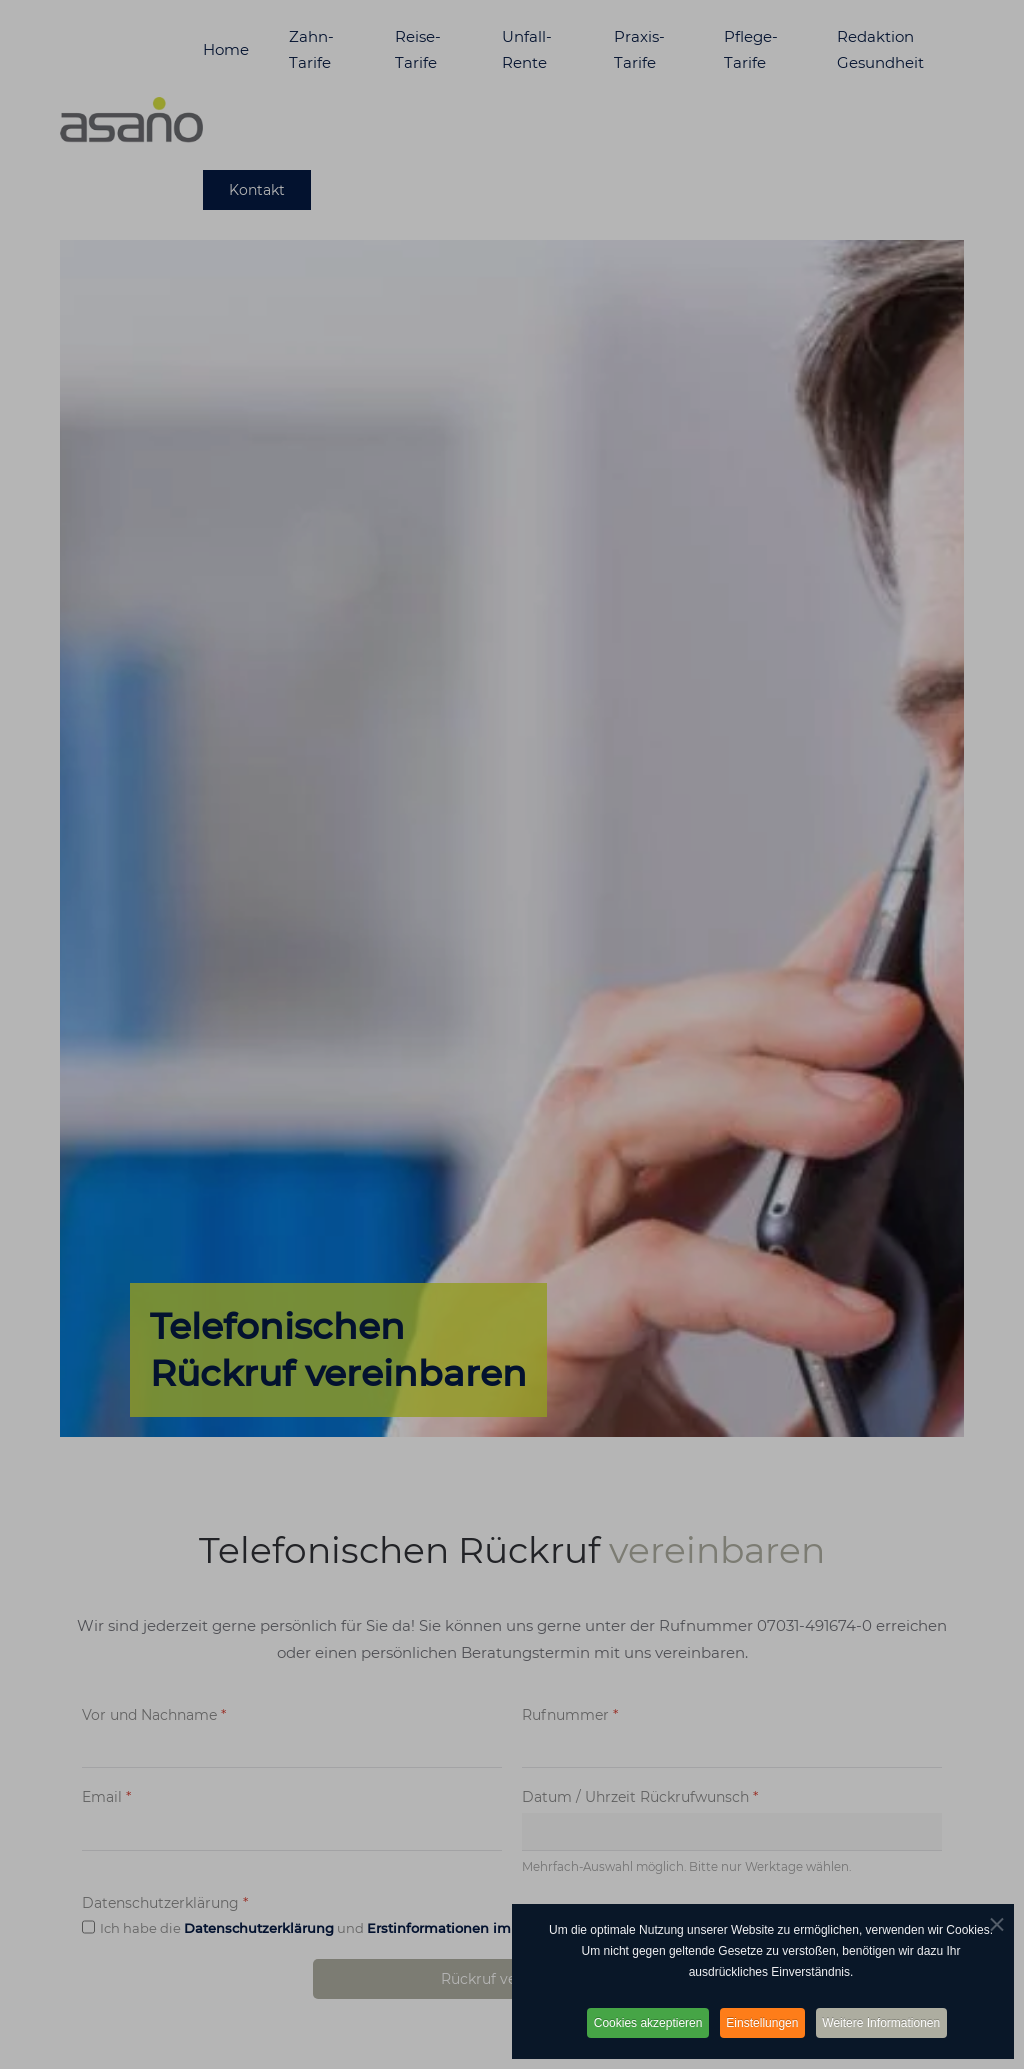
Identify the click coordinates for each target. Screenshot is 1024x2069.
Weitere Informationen (888, 2023)
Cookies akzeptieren (643, 2023)
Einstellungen (763, 2023)
